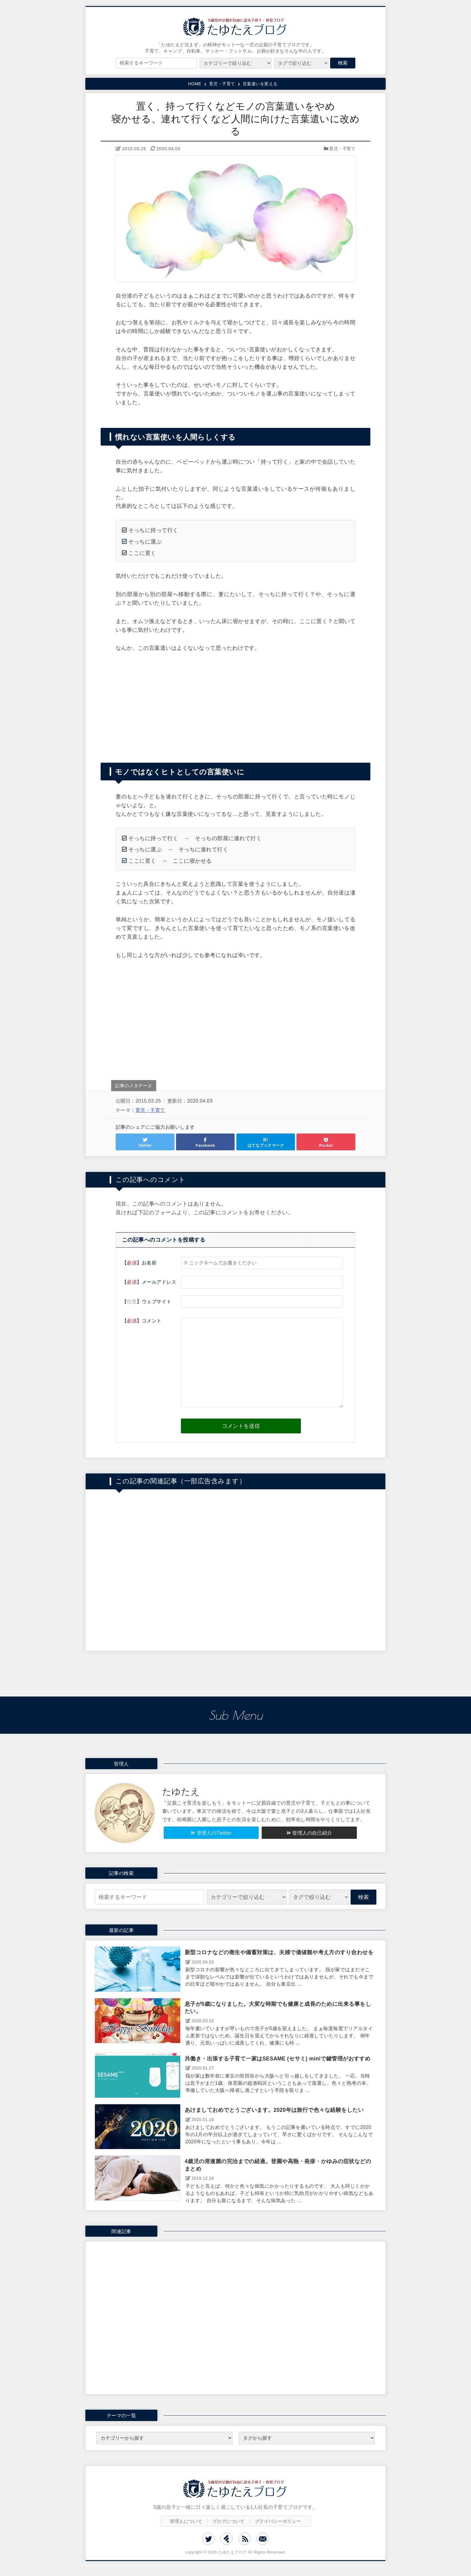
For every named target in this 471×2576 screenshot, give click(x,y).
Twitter (145, 1145)
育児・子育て (342, 148)
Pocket (326, 1145)
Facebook (205, 1145)
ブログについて (228, 2521)
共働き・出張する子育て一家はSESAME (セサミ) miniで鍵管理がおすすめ (277, 2059)
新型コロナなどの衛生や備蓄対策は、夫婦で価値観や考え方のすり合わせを (279, 1952)
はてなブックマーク (266, 1145)
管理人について (186, 2521)
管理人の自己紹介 (312, 1833)
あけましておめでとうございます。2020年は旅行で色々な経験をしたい (274, 2110)
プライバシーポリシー (278, 2521)
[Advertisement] (235, 704)
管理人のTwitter (214, 1833)
